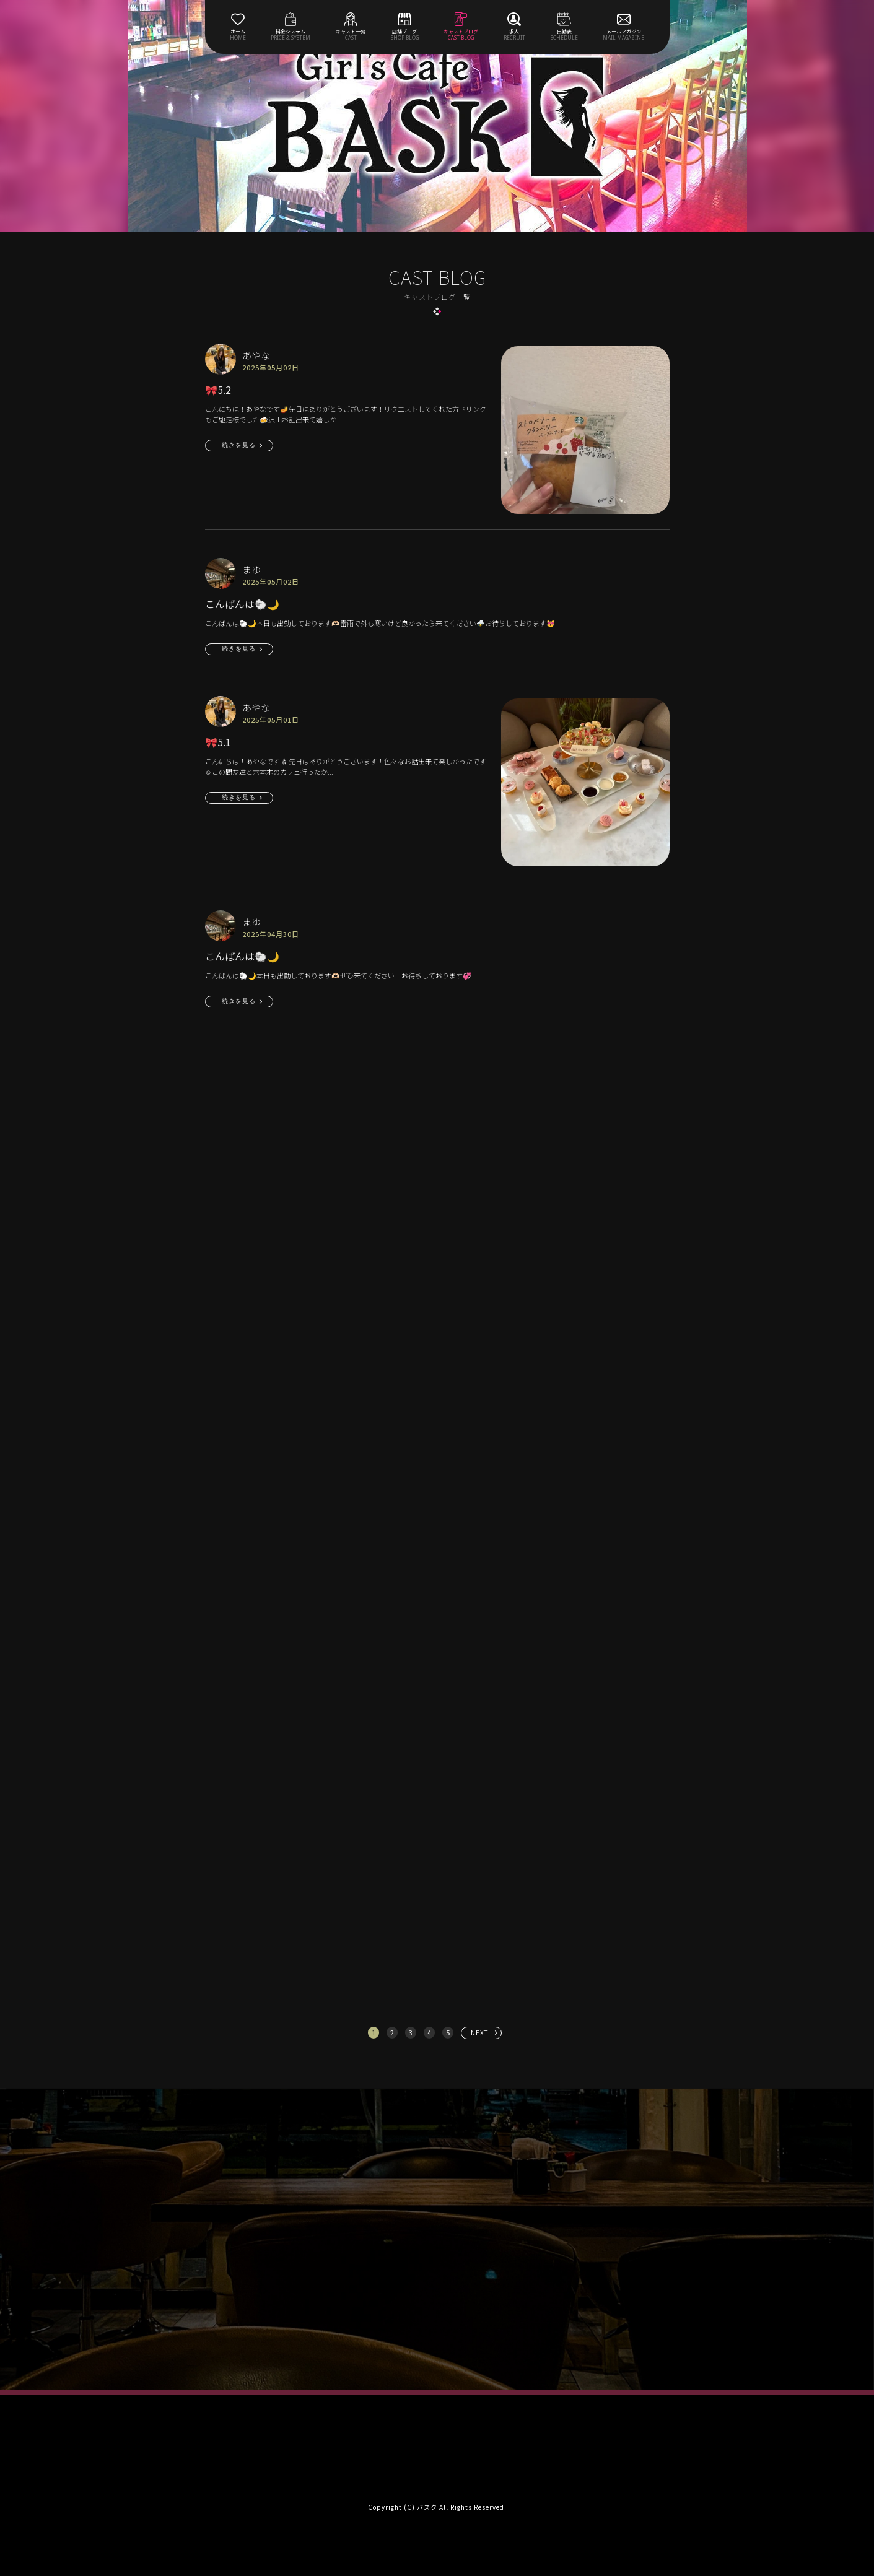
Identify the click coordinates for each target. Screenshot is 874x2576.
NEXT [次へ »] (480, 2032)
